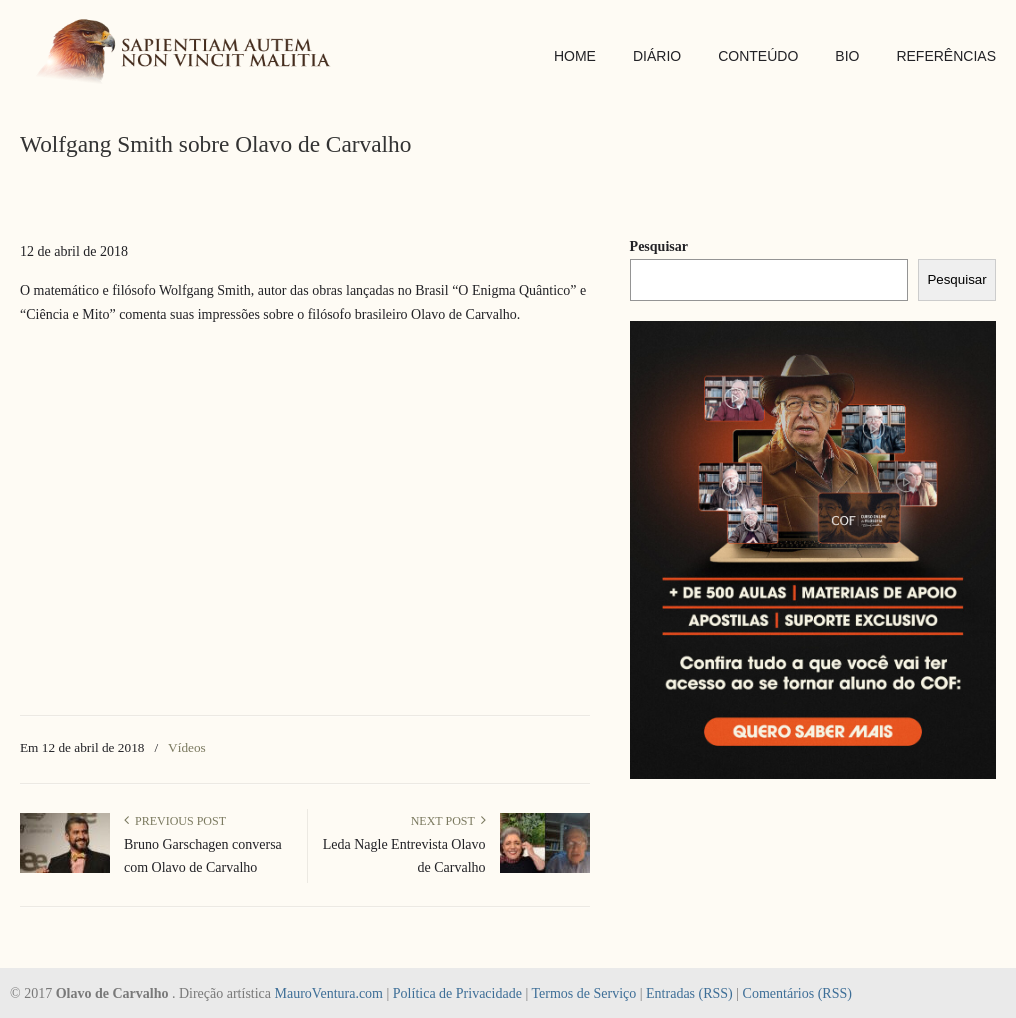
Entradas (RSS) (689, 993)
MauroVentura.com (329, 993)
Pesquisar (659, 246)
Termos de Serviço (583, 993)
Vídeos (187, 747)
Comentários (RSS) (797, 993)
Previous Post (175, 821)
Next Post (448, 821)
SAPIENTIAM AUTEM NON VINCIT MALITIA (190, 53)
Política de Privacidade (457, 993)
